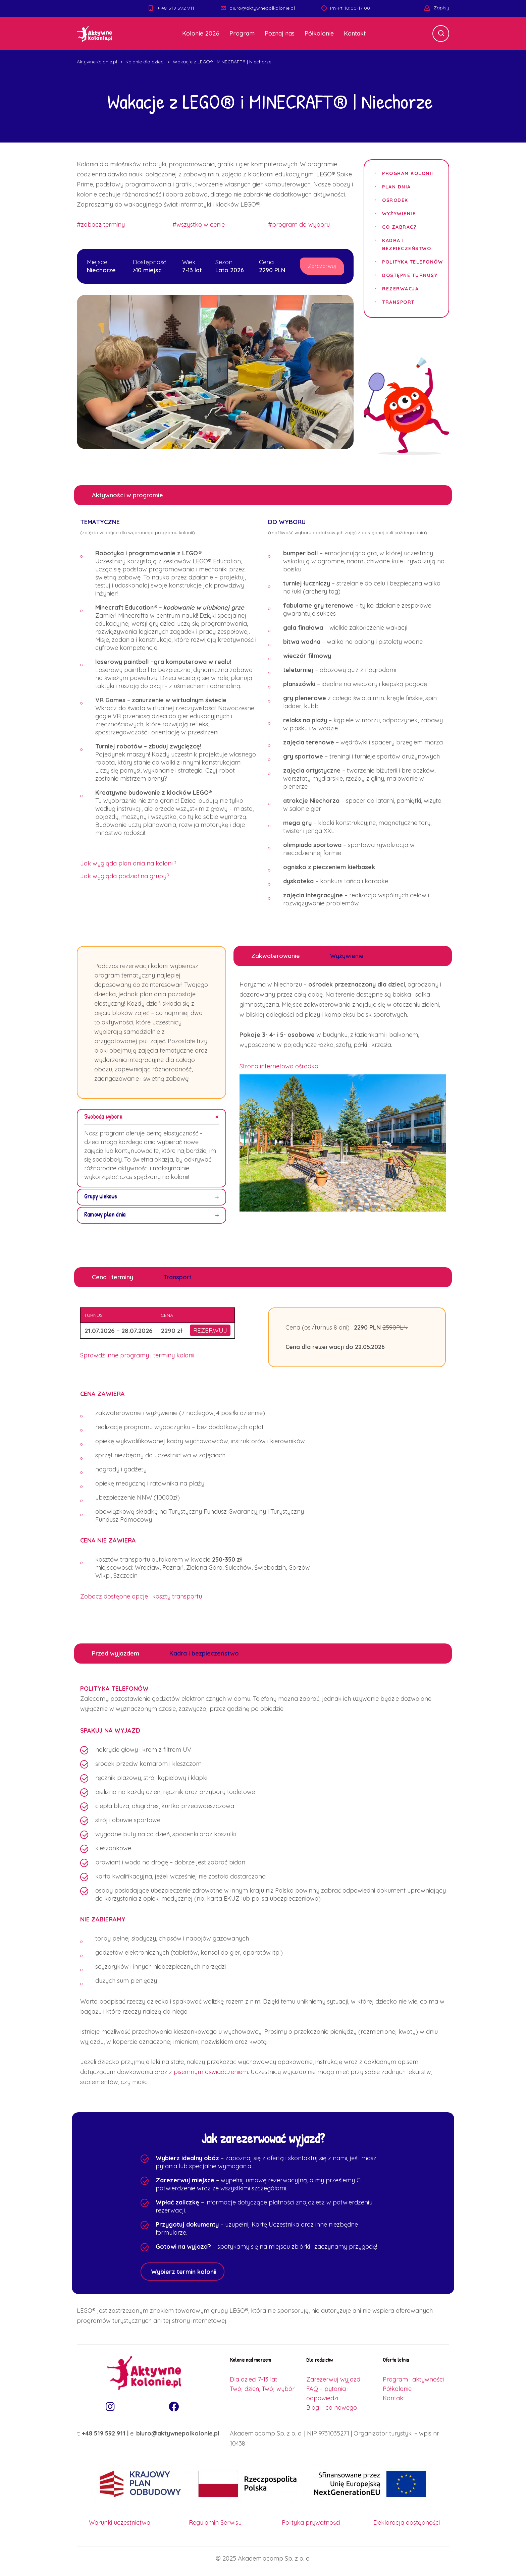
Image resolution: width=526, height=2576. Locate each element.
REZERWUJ (210, 1331)
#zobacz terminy (101, 224)
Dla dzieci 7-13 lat (253, 2380)
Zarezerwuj (323, 266)
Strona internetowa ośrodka (279, 1067)
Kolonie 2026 (200, 33)
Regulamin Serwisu (215, 2523)
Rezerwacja (400, 289)
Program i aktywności (413, 2380)
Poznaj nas (280, 33)
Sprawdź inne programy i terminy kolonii (137, 1356)
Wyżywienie (399, 214)
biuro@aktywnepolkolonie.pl (262, 8)
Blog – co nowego (331, 2408)
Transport (398, 302)
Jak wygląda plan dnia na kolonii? (128, 864)
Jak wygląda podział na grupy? (124, 877)
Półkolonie (319, 33)
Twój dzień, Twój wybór (262, 2389)
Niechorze (101, 270)
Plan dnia (396, 187)
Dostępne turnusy (409, 275)
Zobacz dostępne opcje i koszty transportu (141, 1597)
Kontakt (355, 33)
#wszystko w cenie (198, 224)
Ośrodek (395, 200)
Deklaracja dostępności (406, 2523)
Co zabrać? (399, 227)
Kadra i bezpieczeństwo (406, 244)
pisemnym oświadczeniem (211, 2072)
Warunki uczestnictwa (119, 2523)
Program (242, 33)
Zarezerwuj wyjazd (333, 2380)
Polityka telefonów (412, 262)
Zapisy (441, 8)
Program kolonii (407, 173)
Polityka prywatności (311, 2523)
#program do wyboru (299, 224)
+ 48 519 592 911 (175, 8)
